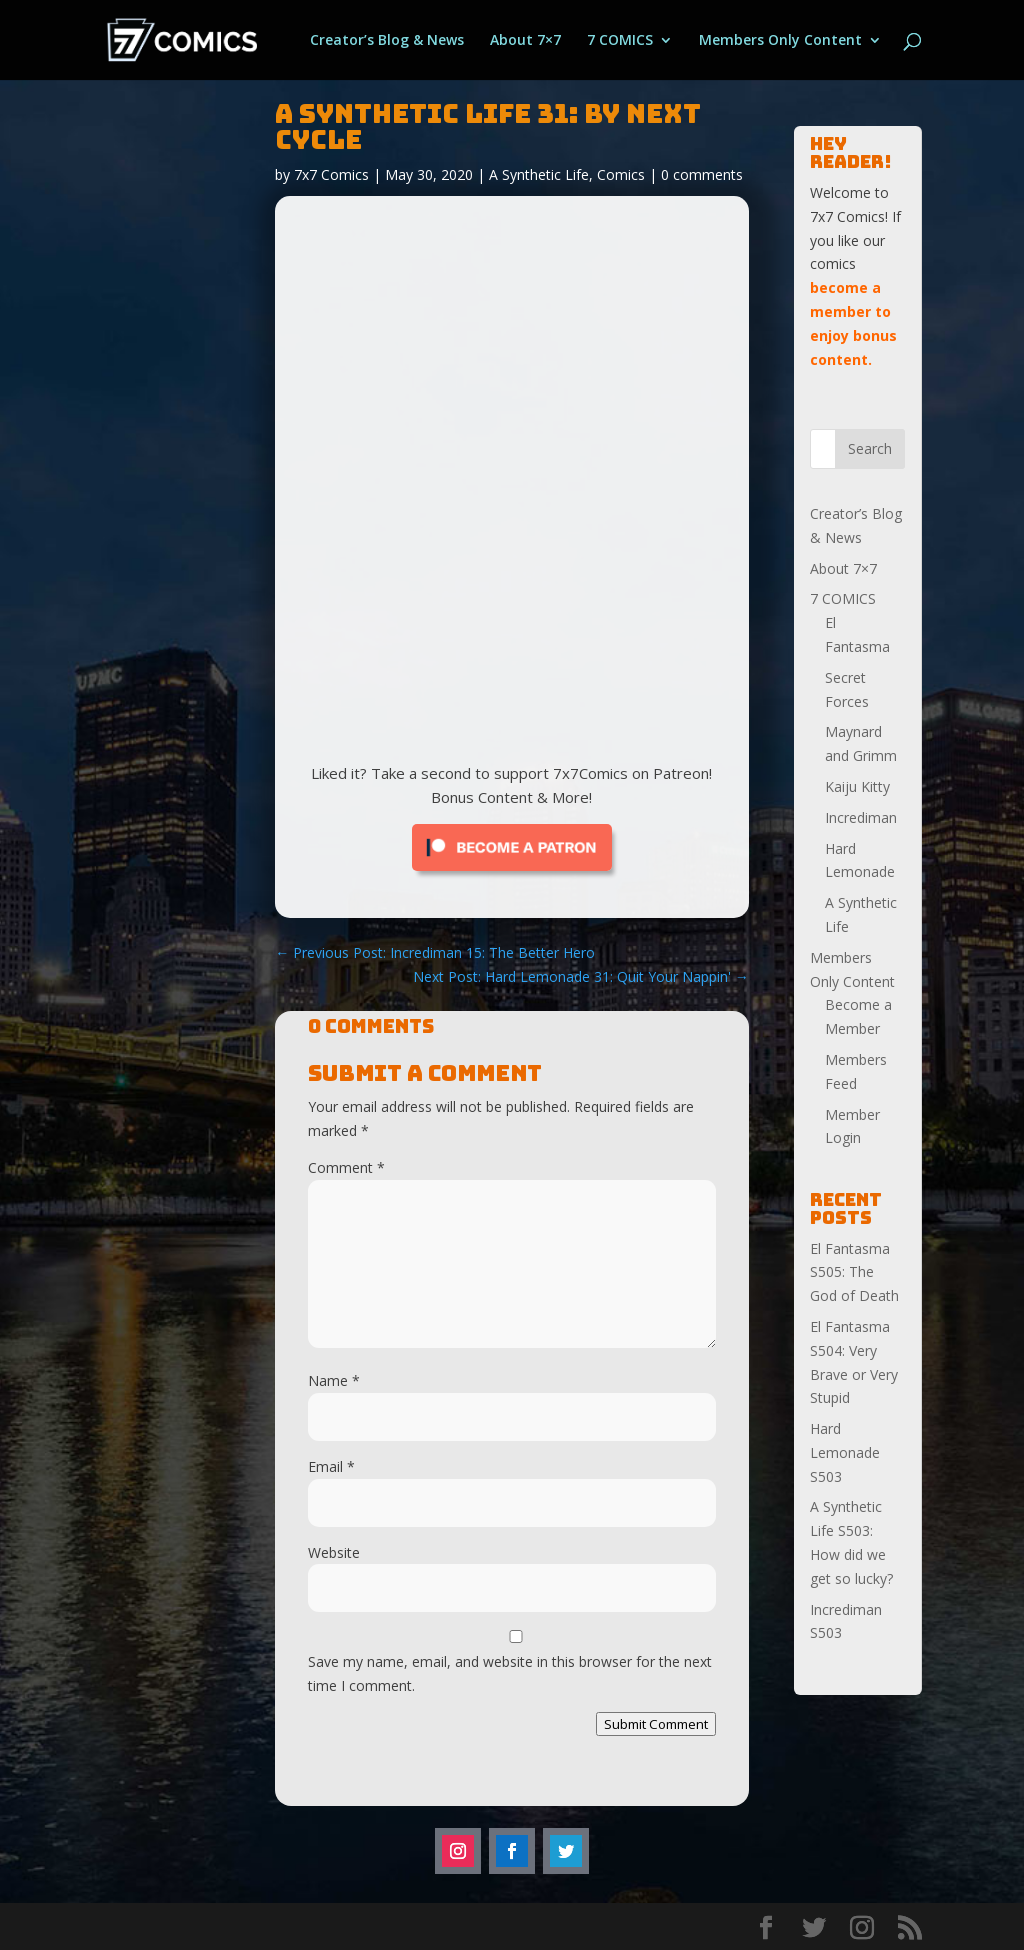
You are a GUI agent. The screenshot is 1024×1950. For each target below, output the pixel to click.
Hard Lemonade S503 (845, 1452)
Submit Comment (656, 1724)
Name (334, 1380)
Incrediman (861, 817)
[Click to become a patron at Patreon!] (512, 875)
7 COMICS (620, 41)
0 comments (702, 174)
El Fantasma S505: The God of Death (854, 1272)
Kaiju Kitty (857, 786)
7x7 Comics (331, 174)
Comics (621, 174)
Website (334, 1552)
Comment (346, 1167)
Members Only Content (780, 41)
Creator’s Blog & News (387, 41)
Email (331, 1466)
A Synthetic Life (539, 174)
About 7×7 (525, 41)
